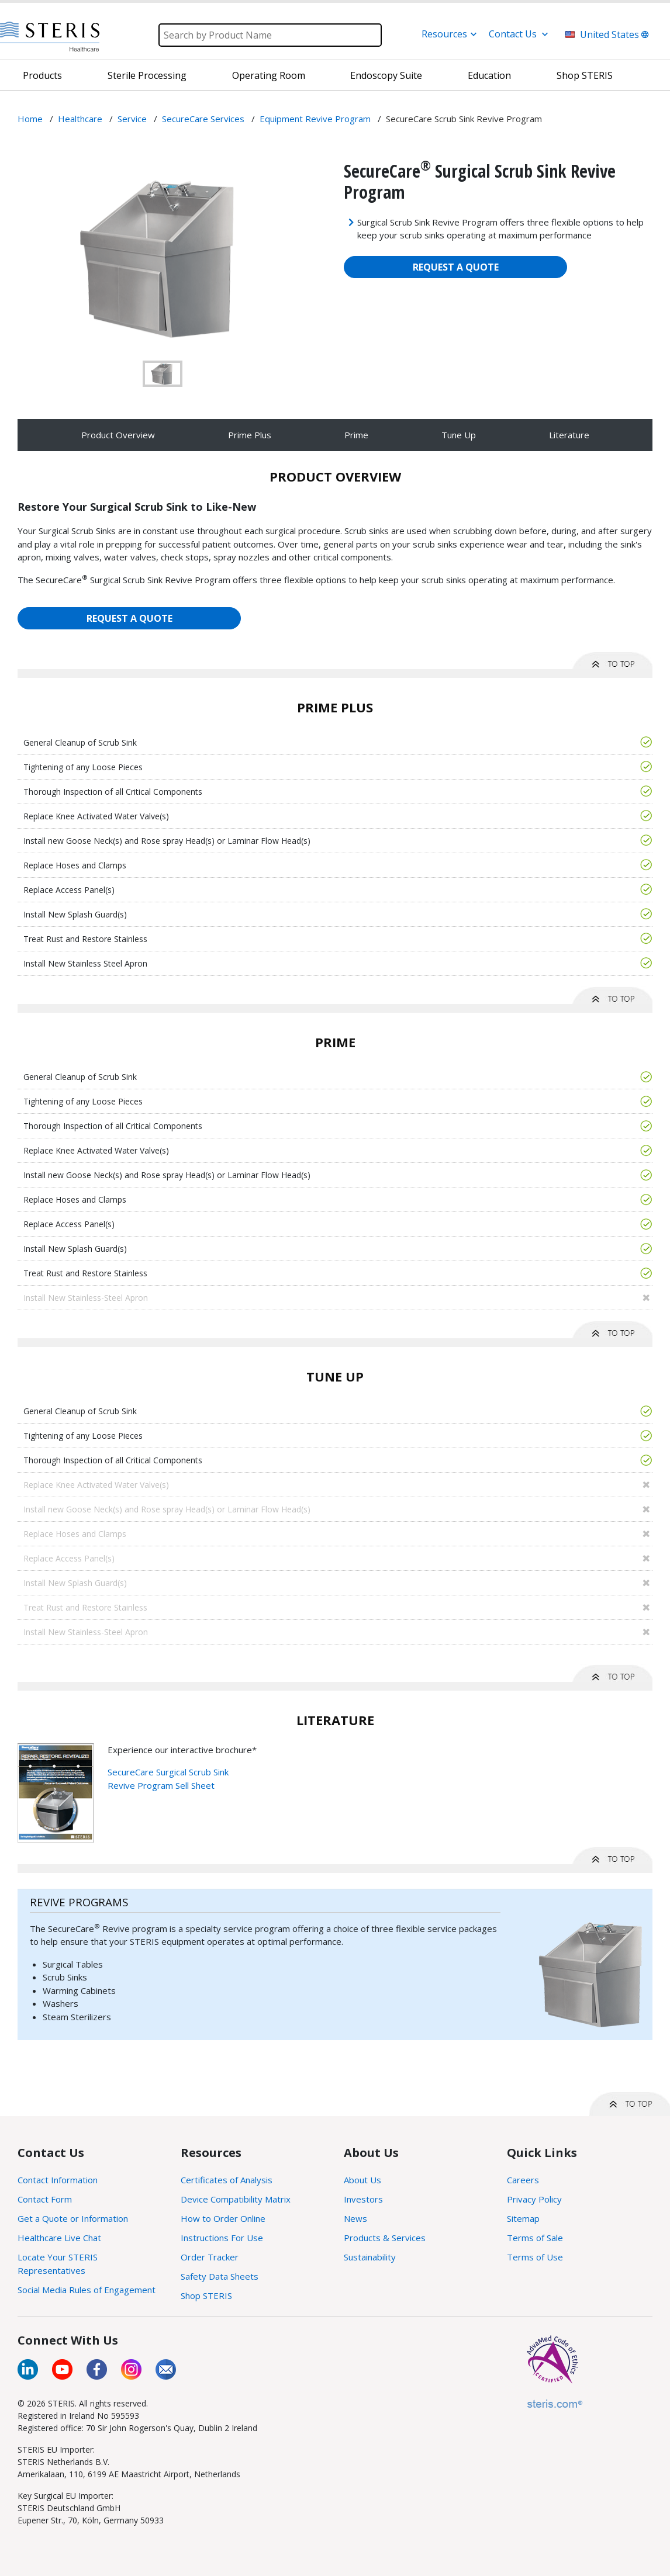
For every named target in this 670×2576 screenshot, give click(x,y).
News (355, 2218)
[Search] (270, 35)
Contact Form (45, 2199)
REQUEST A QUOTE (456, 267)
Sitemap (523, 2218)
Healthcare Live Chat (59, 2237)
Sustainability (370, 2257)
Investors (363, 2199)
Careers (523, 2180)
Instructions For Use (222, 2237)
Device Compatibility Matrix (236, 2199)
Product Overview (118, 435)
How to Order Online (223, 2218)
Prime (356, 435)
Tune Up (458, 435)
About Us (362, 2180)
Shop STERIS (206, 2295)
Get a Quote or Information (73, 2218)
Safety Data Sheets (219, 2276)
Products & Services (385, 2237)
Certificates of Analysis (226, 2180)
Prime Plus (249, 435)
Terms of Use (535, 2257)
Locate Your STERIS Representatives (58, 2263)
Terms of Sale (535, 2237)
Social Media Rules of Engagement (87, 2289)
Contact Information (58, 2180)
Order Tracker (210, 2257)
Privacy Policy (534, 2199)
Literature (569, 435)
